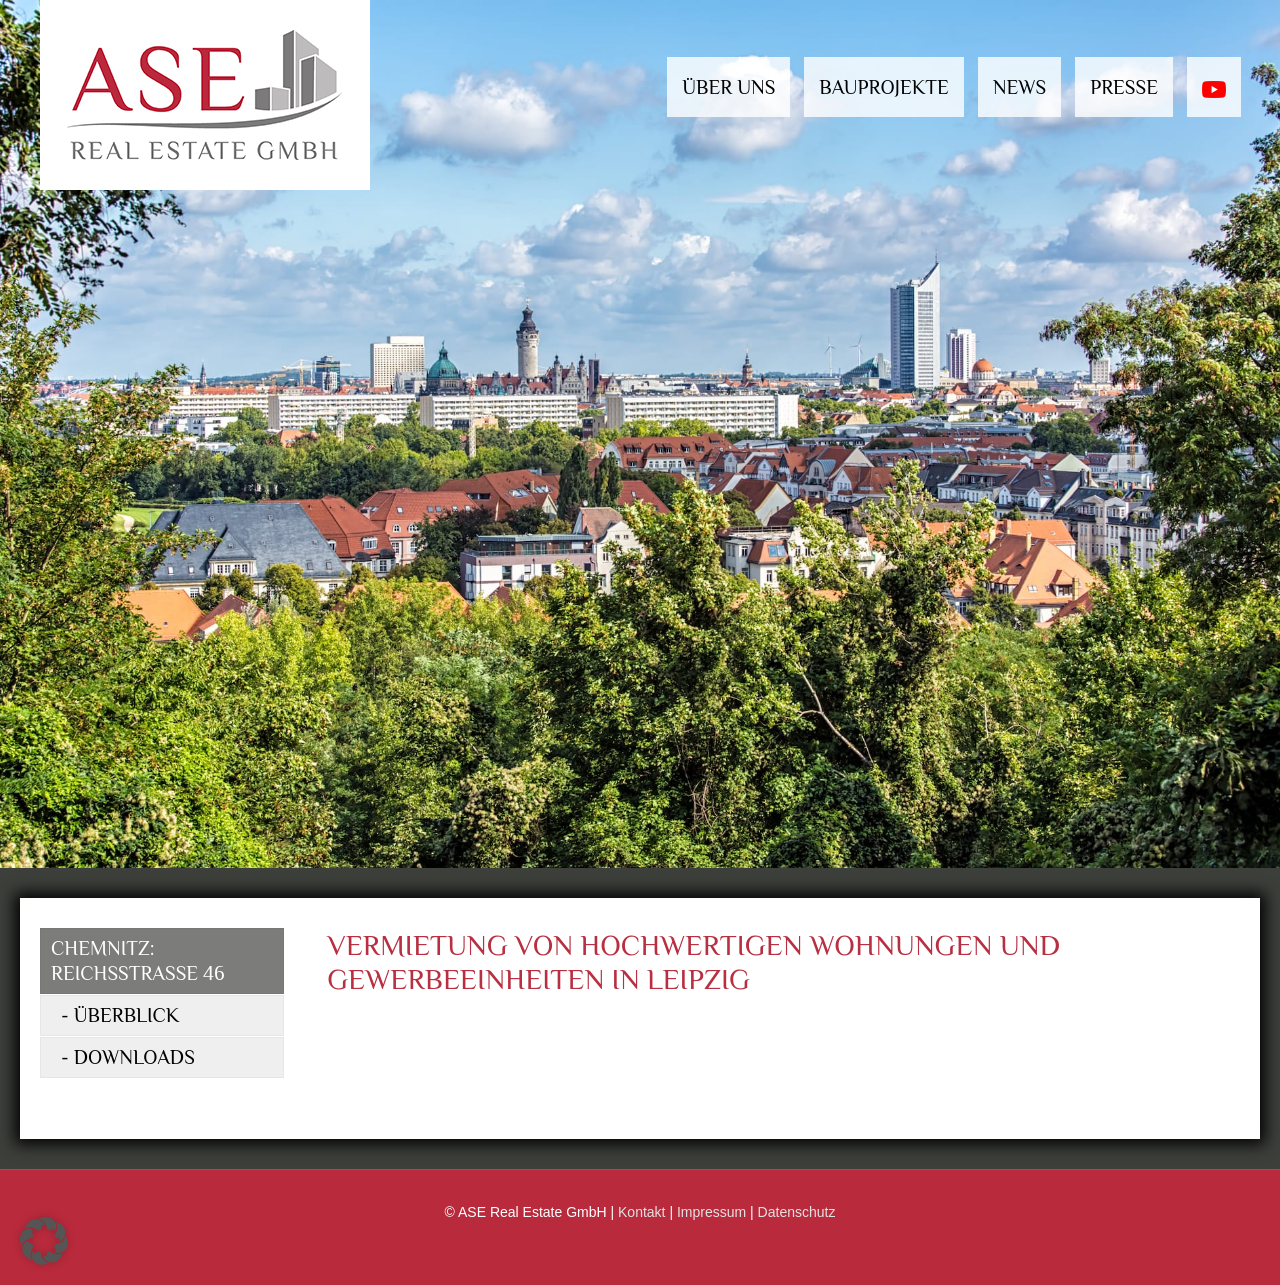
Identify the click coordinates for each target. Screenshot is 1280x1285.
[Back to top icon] (1198, 1252)
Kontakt (641, 1212)
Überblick (127, 1015)
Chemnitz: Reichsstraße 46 (138, 960)
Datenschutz (797, 1212)
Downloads (134, 1057)
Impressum (711, 1212)
